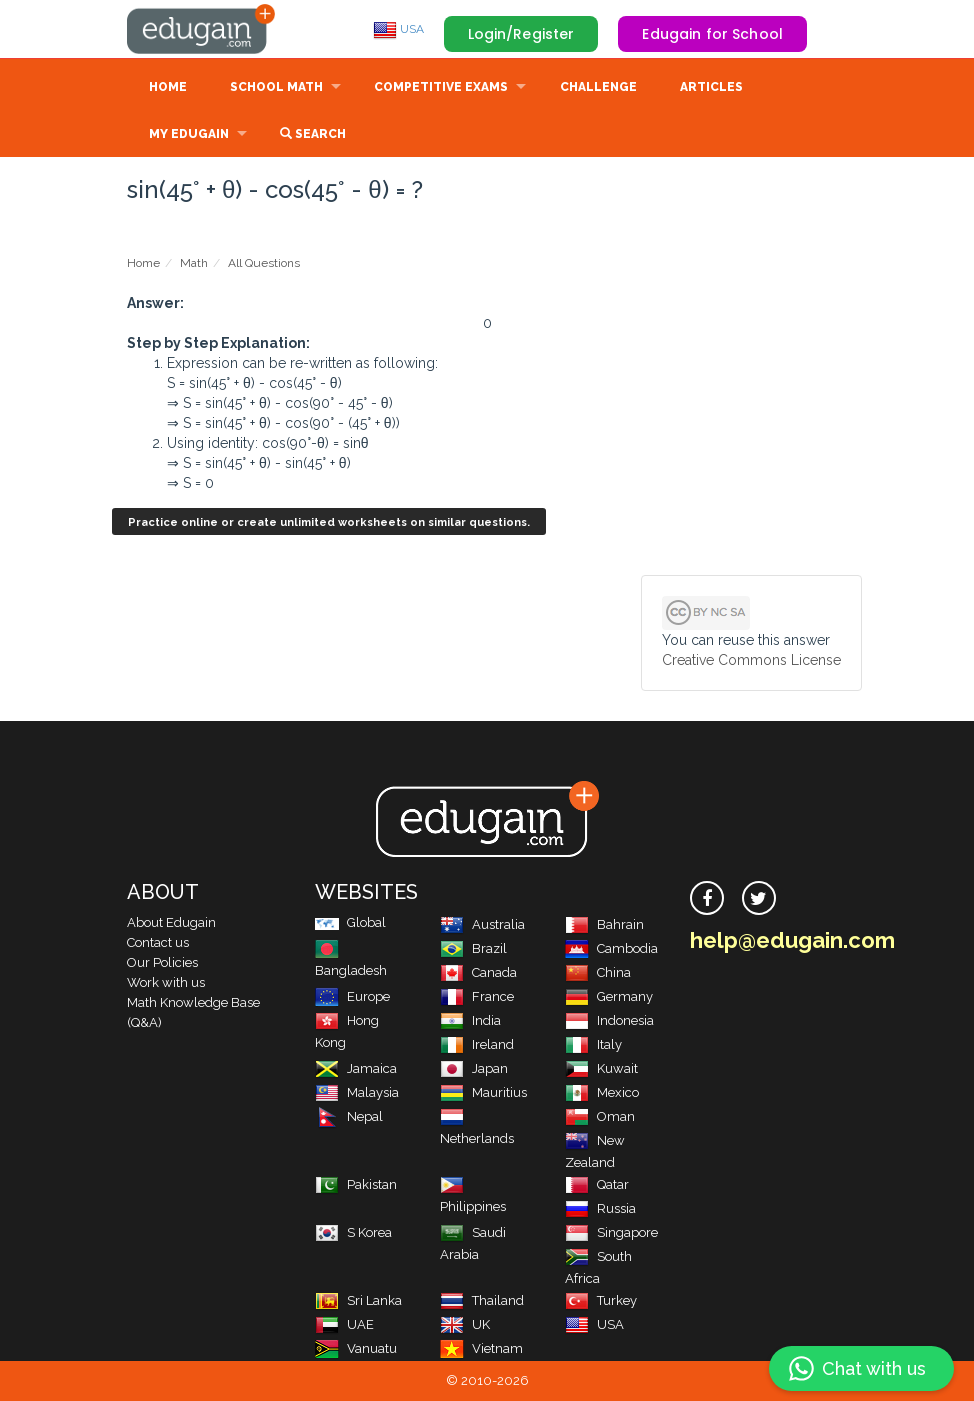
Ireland (477, 1044)
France (477, 996)
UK (465, 1324)
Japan (474, 1068)
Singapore (611, 1232)
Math (194, 263)
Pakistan (356, 1184)
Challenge (598, 87)
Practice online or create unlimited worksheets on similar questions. (329, 522)
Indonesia (609, 1020)
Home (168, 87)
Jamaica (356, 1068)
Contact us (158, 942)
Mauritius (483, 1092)
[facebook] (707, 898)
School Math (276, 87)
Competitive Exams (441, 87)
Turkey (601, 1300)
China (598, 972)
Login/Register (521, 34)
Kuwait (601, 1068)
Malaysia (357, 1092)
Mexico (602, 1092)
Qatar (597, 1184)
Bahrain (604, 924)
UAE (344, 1324)
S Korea (353, 1232)
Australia (482, 924)
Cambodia (611, 948)
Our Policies (162, 962)
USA (398, 29)
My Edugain (189, 134)
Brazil (473, 948)
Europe (352, 996)
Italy (593, 1044)
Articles (711, 87)
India (470, 1020)
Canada (478, 972)
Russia (600, 1208)
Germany (609, 996)
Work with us (166, 982)
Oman (600, 1116)
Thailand (482, 1300)
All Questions (264, 263)
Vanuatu (356, 1348)
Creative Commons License (751, 660)
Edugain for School (712, 34)
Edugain (202, 29)
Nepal (349, 1116)
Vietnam (481, 1348)
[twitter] (759, 898)
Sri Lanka (358, 1300)
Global (350, 922)
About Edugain (171, 922)
